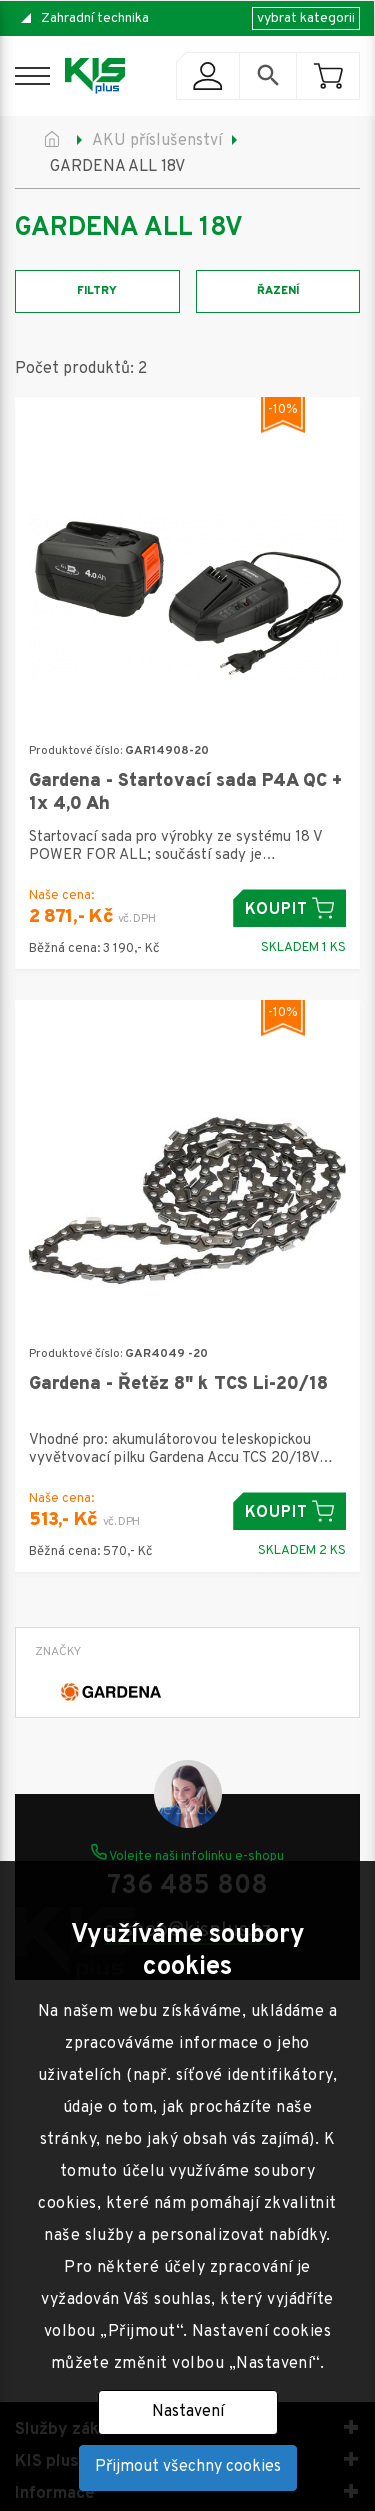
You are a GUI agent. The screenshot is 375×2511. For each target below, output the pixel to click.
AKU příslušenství (157, 141)
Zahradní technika (95, 18)
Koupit (289, 908)
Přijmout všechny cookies (188, 2467)
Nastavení (188, 2412)
